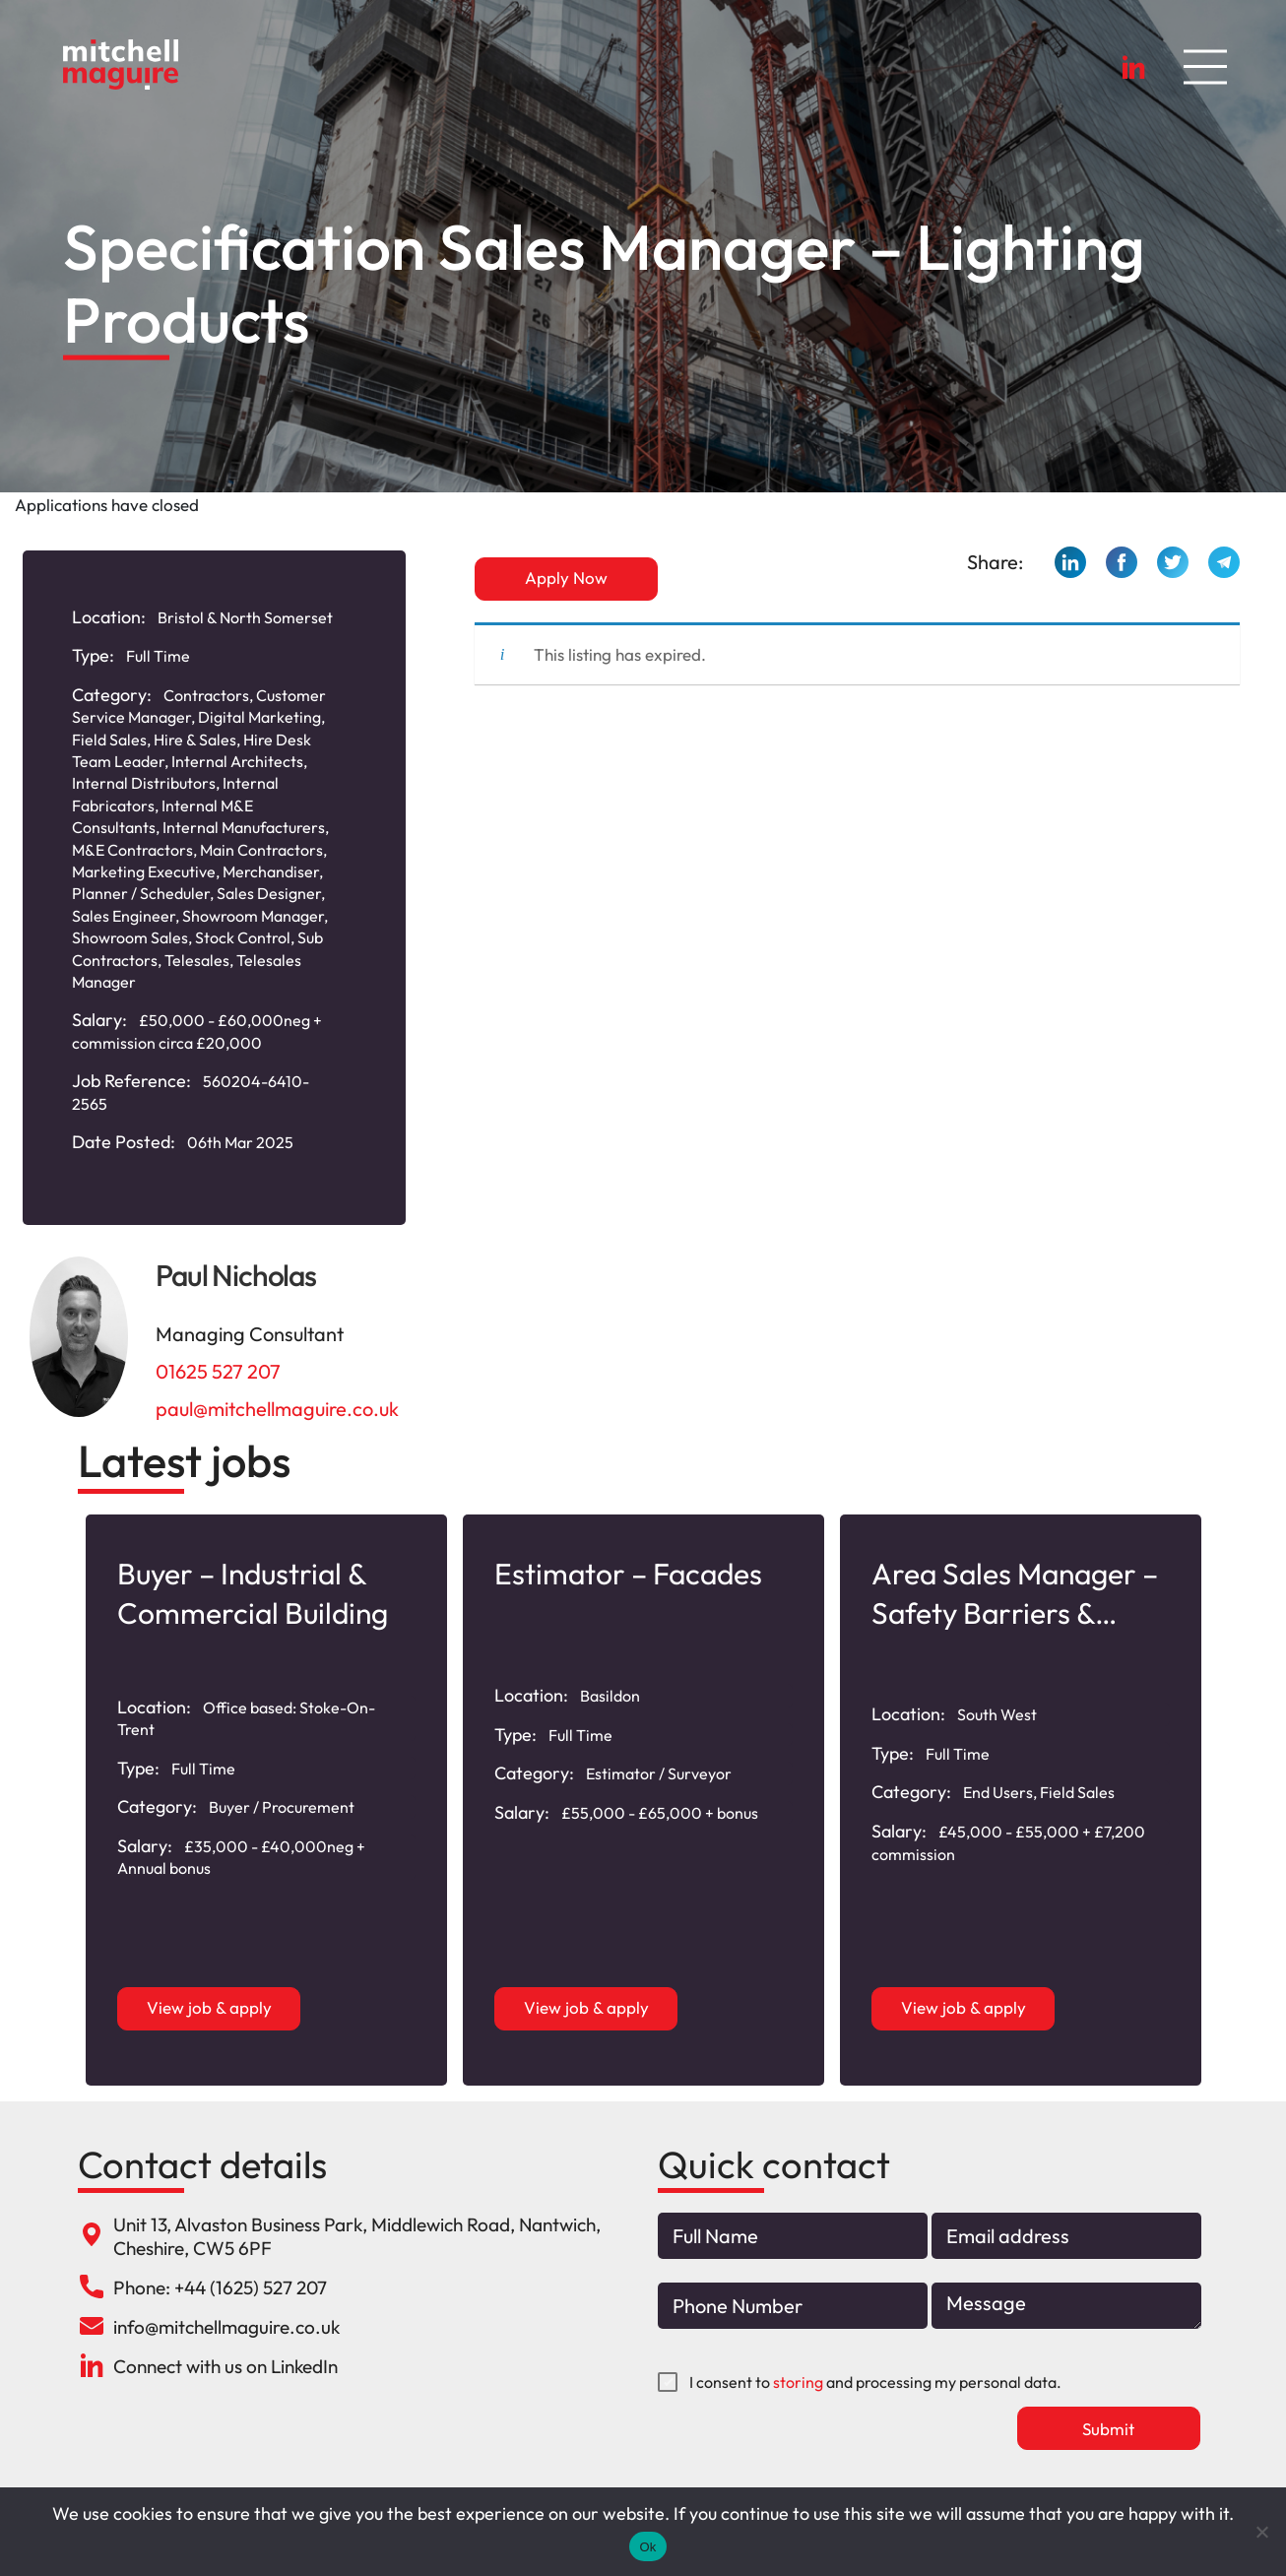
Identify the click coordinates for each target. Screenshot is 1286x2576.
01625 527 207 (218, 1371)
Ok (647, 2547)
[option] (266, 1800)
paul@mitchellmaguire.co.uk (277, 1408)
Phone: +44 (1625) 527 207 (220, 2287)
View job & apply (209, 2007)
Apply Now (566, 577)
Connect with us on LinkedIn (225, 2366)
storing (798, 2382)
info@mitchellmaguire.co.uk (226, 2327)
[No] (1261, 2532)
